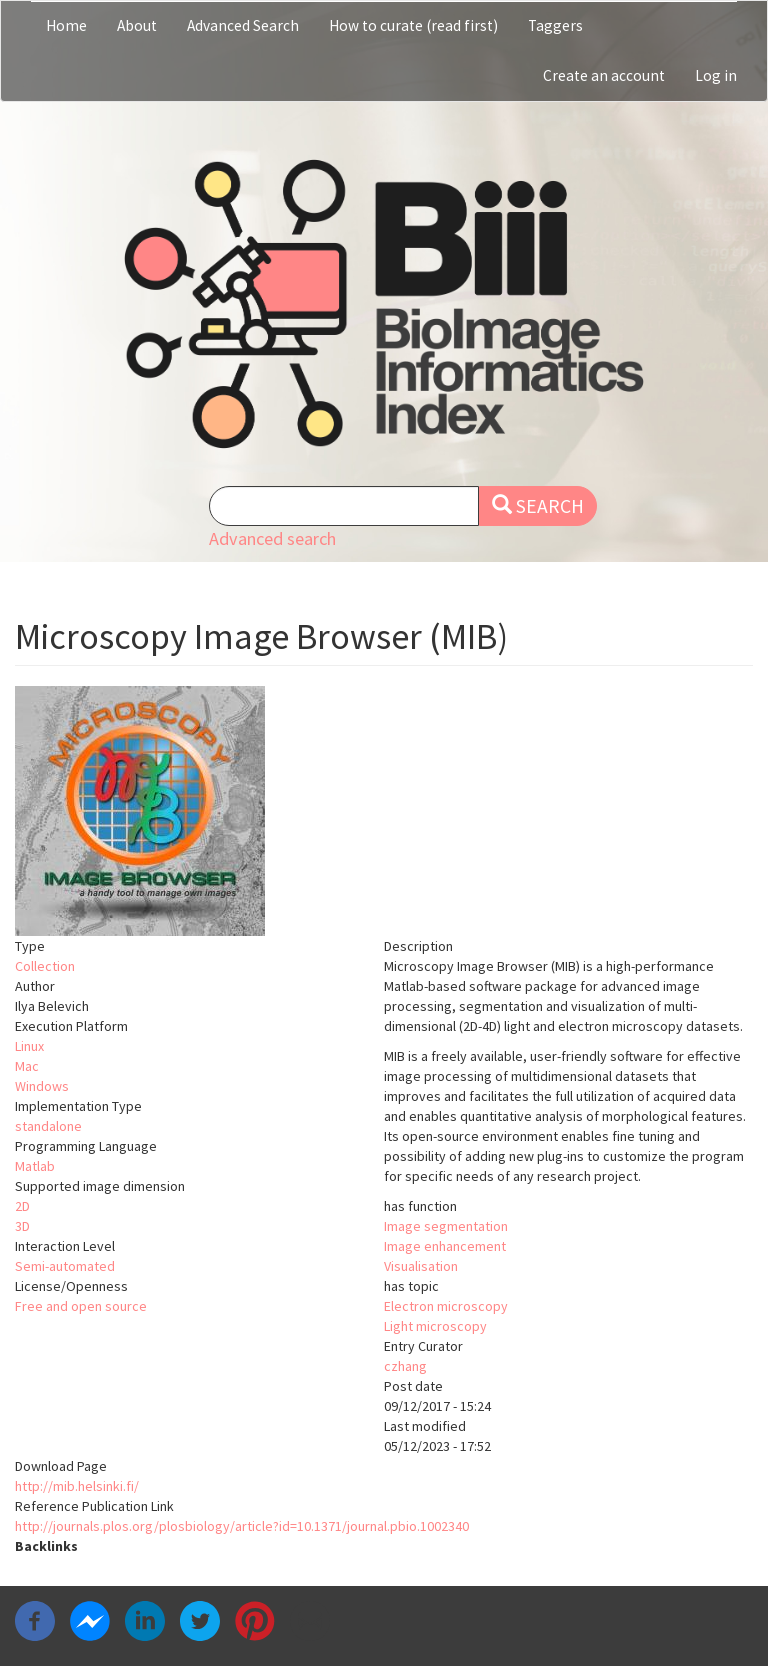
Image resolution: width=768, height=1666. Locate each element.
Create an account (604, 75)
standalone (48, 1126)
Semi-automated (65, 1266)
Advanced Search (243, 25)
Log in (716, 75)
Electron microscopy (446, 1306)
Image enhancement (445, 1246)
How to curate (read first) (413, 25)
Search (538, 506)
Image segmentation (446, 1226)
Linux (29, 1046)
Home (66, 25)
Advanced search (272, 538)
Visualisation (421, 1266)
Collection (45, 966)
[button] (384, 811)
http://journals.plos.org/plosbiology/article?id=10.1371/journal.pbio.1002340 (242, 1526)
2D (22, 1206)
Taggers (555, 25)
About (137, 25)
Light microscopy (435, 1326)
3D (22, 1226)
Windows (42, 1086)
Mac (27, 1066)
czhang (405, 1366)
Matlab (35, 1166)
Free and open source (81, 1306)
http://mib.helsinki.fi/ (77, 1486)
